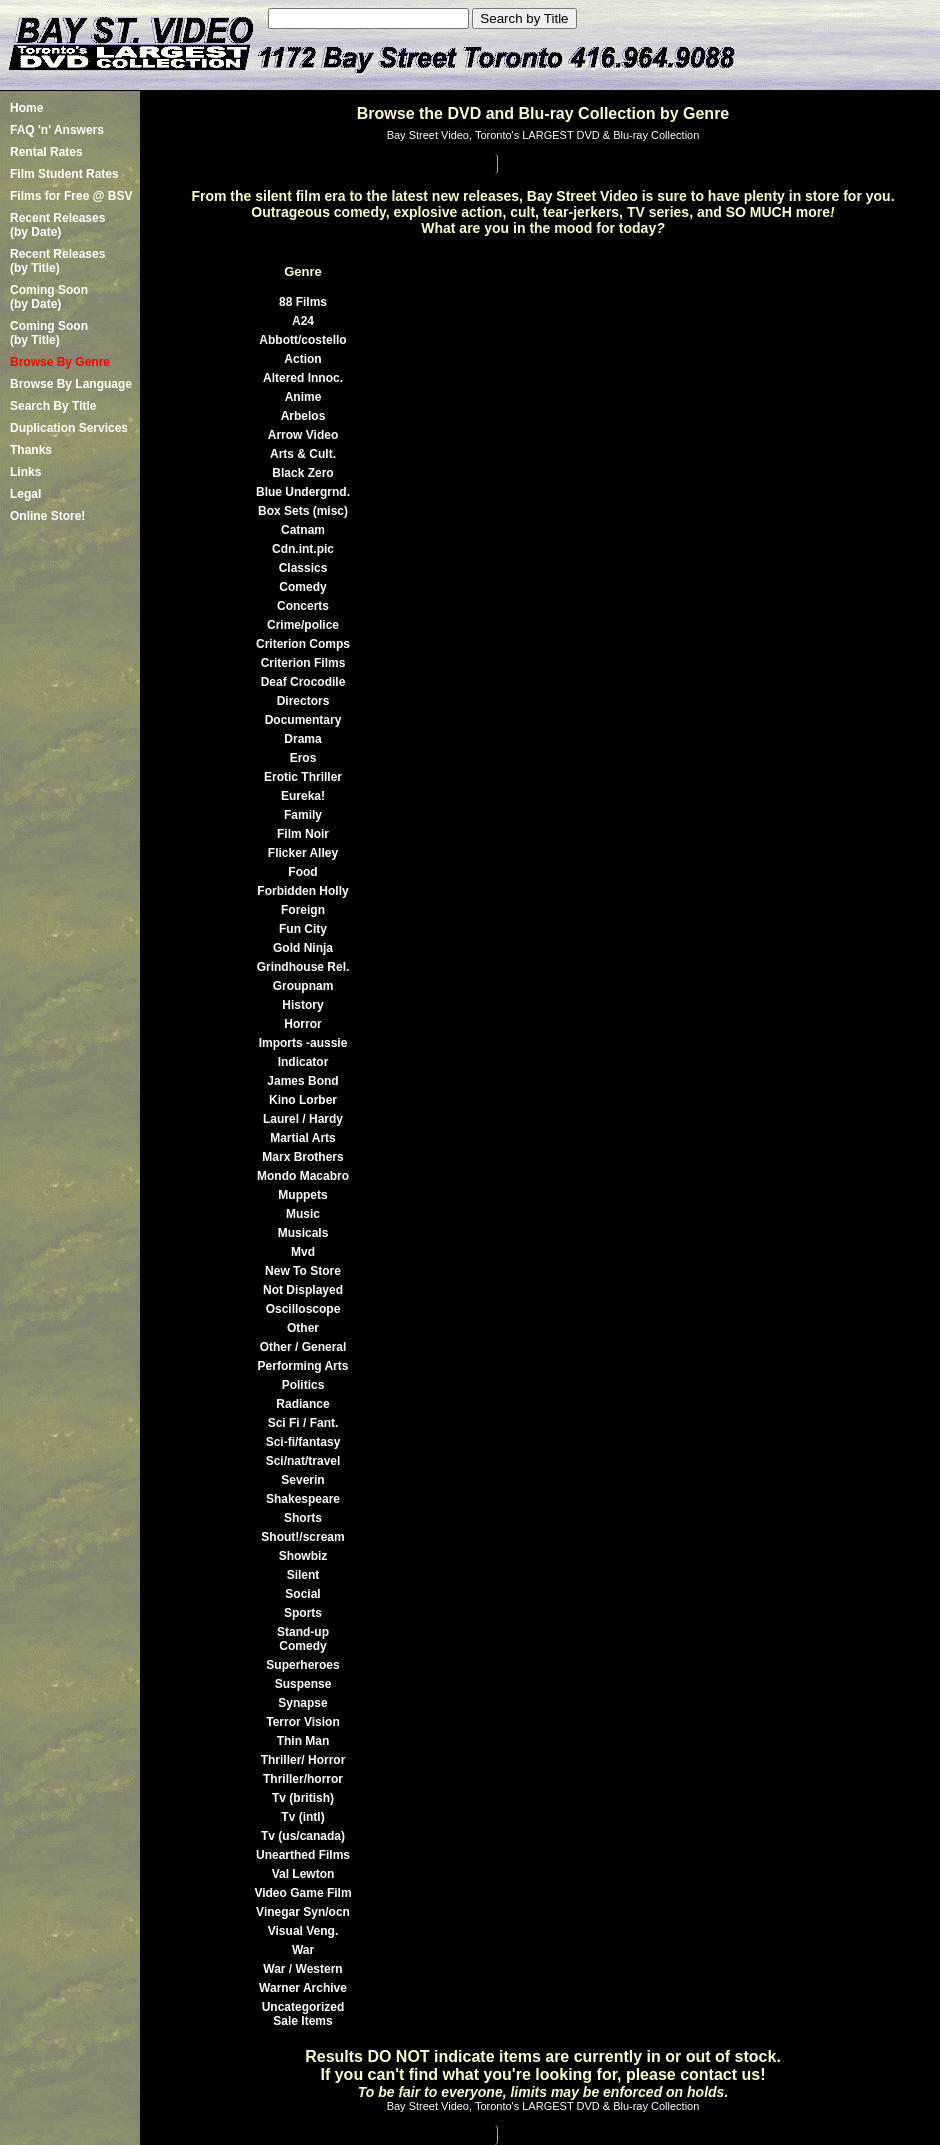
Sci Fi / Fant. (303, 1423)
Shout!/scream (302, 1537)
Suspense (303, 1684)
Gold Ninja (303, 948)
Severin (302, 1480)
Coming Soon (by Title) (49, 333)
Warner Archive (303, 1988)
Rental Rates (46, 152)
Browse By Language (71, 384)
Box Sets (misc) (303, 511)
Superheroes (302, 1665)
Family (303, 815)
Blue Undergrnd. (303, 492)
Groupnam (303, 986)
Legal (25, 494)
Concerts (303, 606)
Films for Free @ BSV (71, 196)
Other (303, 1328)
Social (302, 1594)
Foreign (303, 910)
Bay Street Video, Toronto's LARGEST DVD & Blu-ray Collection (543, 135)
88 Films (303, 302)
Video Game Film (302, 1893)
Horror (302, 1024)
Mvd (303, 1252)
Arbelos (303, 416)
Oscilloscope (303, 1309)
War (303, 1950)
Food (302, 872)
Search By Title (53, 406)
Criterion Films (303, 663)
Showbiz (303, 1556)
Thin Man (303, 1741)
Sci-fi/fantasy (303, 1442)
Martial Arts (303, 1138)
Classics (303, 568)
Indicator (303, 1062)
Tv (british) (303, 1798)
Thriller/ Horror (303, 1760)
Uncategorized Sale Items (303, 2014)
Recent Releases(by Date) (57, 225)
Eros (303, 758)
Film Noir (303, 834)
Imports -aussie (303, 1043)
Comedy (302, 587)
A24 (303, 321)
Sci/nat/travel (303, 1461)
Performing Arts (303, 1366)
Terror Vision (303, 1722)
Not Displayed (303, 1290)
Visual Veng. (303, 1931)
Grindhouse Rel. (303, 967)
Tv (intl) (302, 1817)
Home (26, 108)
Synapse (302, 1703)
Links (25, 472)
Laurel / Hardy (303, 1119)
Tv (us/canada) (303, 1836)
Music (303, 1214)
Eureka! (303, 796)
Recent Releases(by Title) (57, 261)
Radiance (302, 1404)
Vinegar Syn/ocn (303, 1912)
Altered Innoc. (303, 378)
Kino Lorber (303, 1100)
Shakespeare (303, 1499)
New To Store (303, 1271)
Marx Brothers (302, 1157)
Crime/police (303, 625)
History (302, 1005)
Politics (303, 1385)
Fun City (303, 929)
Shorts (303, 1518)
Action (302, 359)
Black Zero (302, 473)
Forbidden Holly (302, 891)
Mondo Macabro (303, 1176)
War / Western (302, 1969)
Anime (303, 397)
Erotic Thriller (303, 777)
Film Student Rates (64, 174)
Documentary (303, 720)
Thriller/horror (303, 1779)
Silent (303, 1575)
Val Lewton (303, 1874)
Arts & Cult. (303, 454)
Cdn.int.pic (303, 549)
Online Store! (47, 516)
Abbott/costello (302, 340)
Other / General (303, 1347)
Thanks (31, 450)
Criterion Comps (303, 644)
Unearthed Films (303, 1855)
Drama (302, 739)
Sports (303, 1613)
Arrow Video (303, 435)
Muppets (302, 1195)
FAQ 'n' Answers (57, 130)
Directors (303, 701)
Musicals (303, 1233)
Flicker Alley (303, 853)
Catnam (303, 530)
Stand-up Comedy (303, 1639)
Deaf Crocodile (303, 682)
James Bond (302, 1081)
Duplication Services (69, 428)
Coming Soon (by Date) (49, 297)
